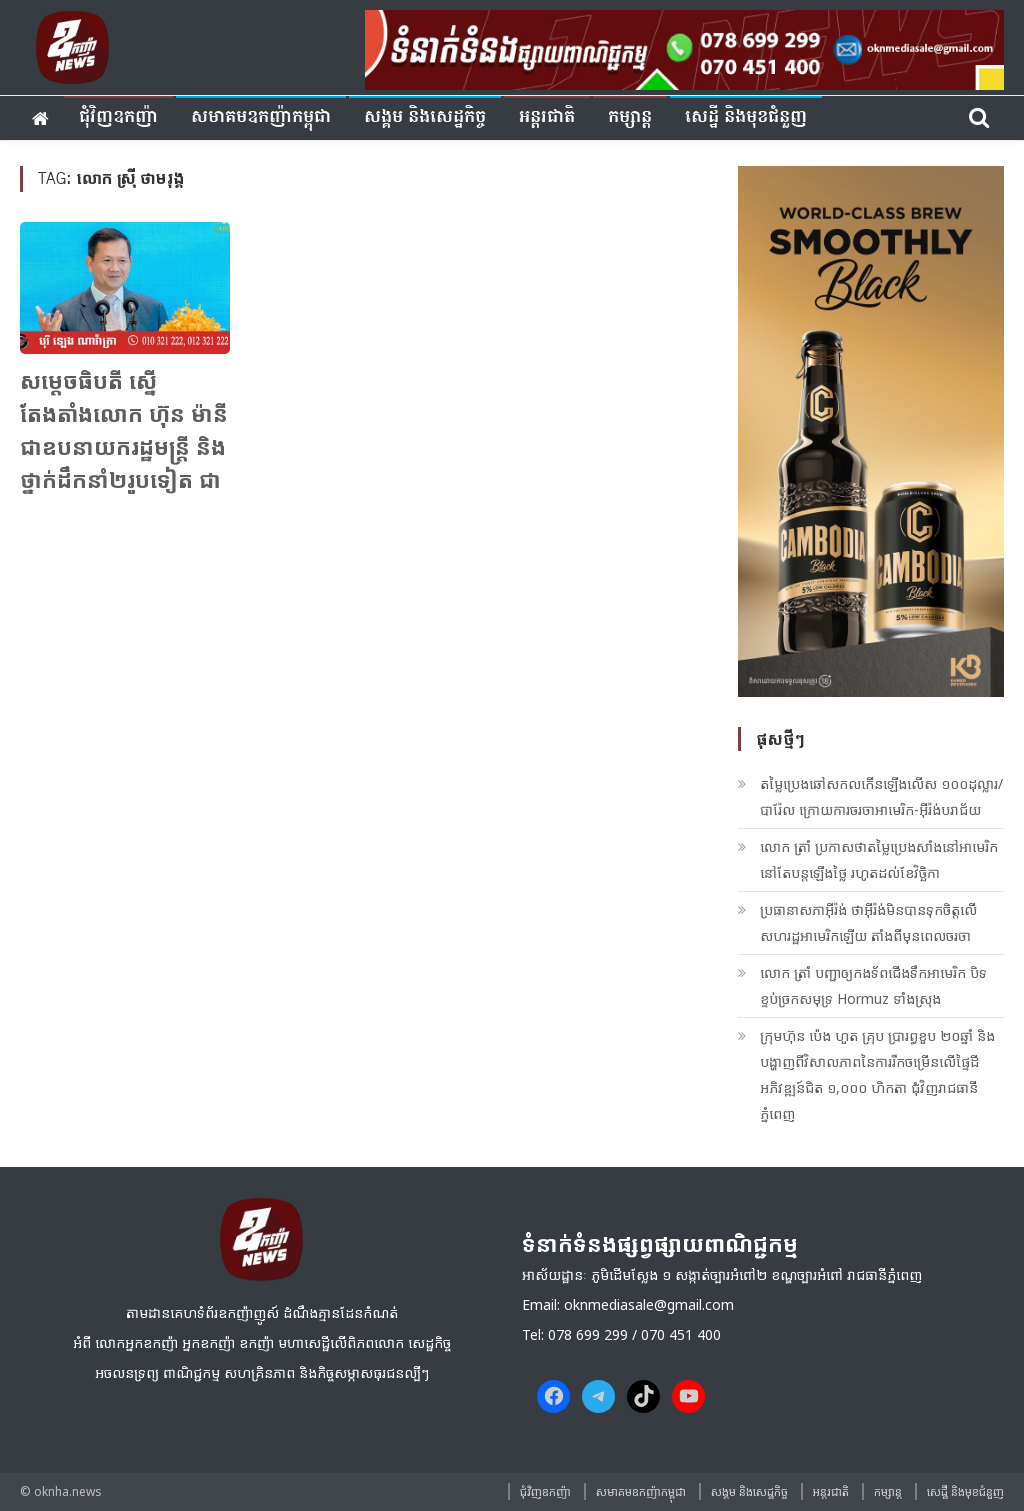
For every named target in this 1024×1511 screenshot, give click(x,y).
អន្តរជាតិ (547, 117)
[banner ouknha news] (684, 47)
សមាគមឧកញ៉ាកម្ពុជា (261, 117)
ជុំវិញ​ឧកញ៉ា (118, 117)
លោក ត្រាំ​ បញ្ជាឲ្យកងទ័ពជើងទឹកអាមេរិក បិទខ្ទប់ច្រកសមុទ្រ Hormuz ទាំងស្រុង (873, 985)
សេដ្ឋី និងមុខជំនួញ (746, 117)
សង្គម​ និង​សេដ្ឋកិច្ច (425, 117)
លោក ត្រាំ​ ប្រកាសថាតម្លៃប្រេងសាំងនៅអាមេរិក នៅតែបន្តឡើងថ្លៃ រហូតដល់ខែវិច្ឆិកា (879, 859)
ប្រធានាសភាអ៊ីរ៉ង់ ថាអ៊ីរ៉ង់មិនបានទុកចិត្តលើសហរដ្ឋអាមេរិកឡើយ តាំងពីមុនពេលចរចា (868, 922)
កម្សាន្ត (630, 117)
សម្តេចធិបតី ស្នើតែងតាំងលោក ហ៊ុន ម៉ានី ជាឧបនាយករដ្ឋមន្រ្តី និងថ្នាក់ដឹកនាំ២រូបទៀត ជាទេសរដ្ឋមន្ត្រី (124, 446)
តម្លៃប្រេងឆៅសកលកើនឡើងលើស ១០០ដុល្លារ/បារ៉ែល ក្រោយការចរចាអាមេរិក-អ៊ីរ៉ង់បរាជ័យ (881, 796)
